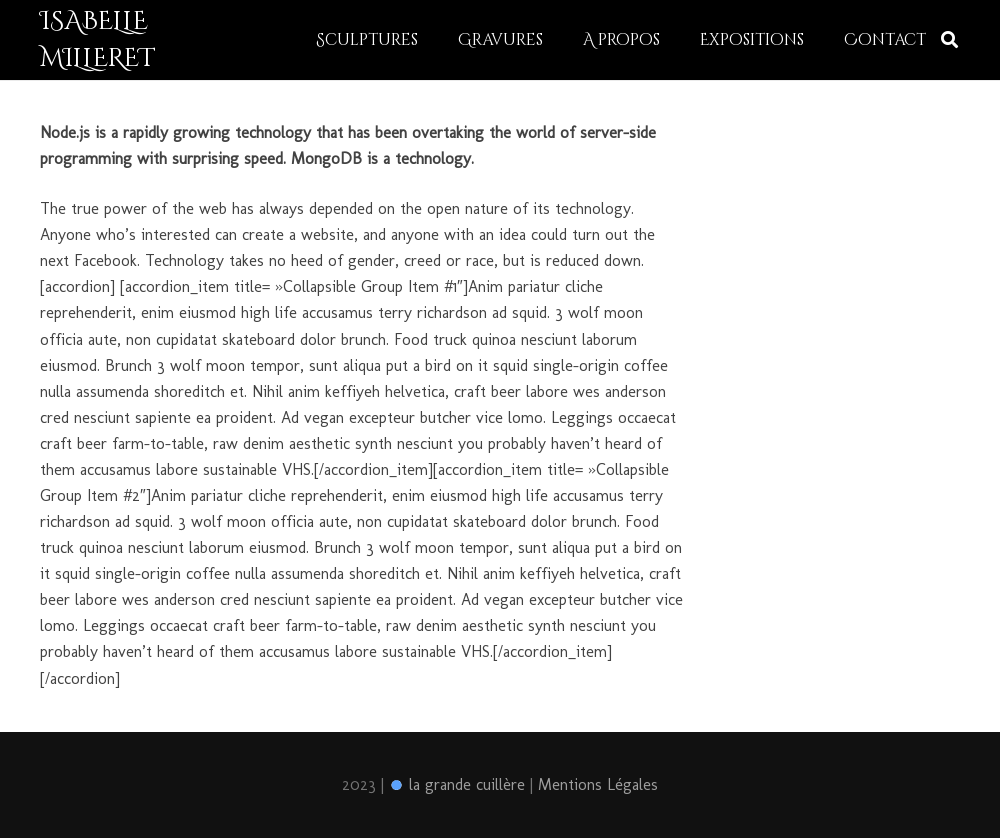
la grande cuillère (457, 784)
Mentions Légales (598, 784)
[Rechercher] (949, 40)
